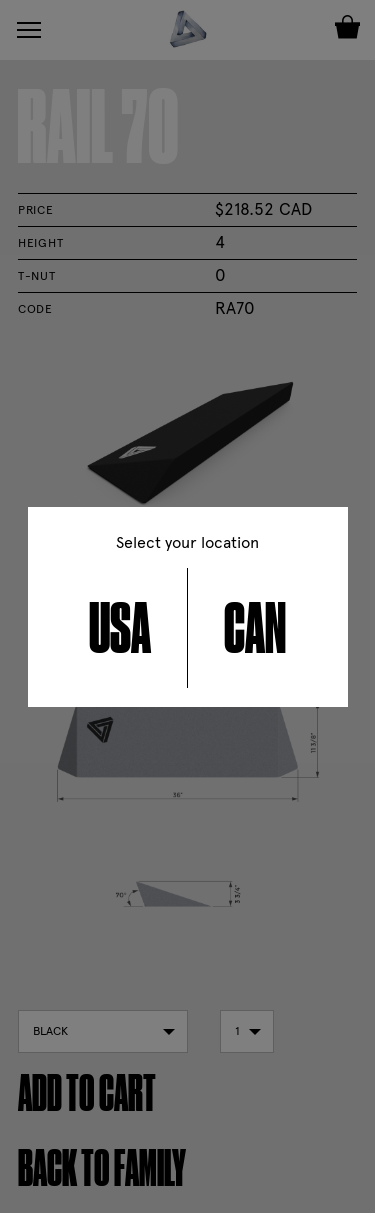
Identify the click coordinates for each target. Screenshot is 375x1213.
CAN (255, 628)
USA (120, 628)
